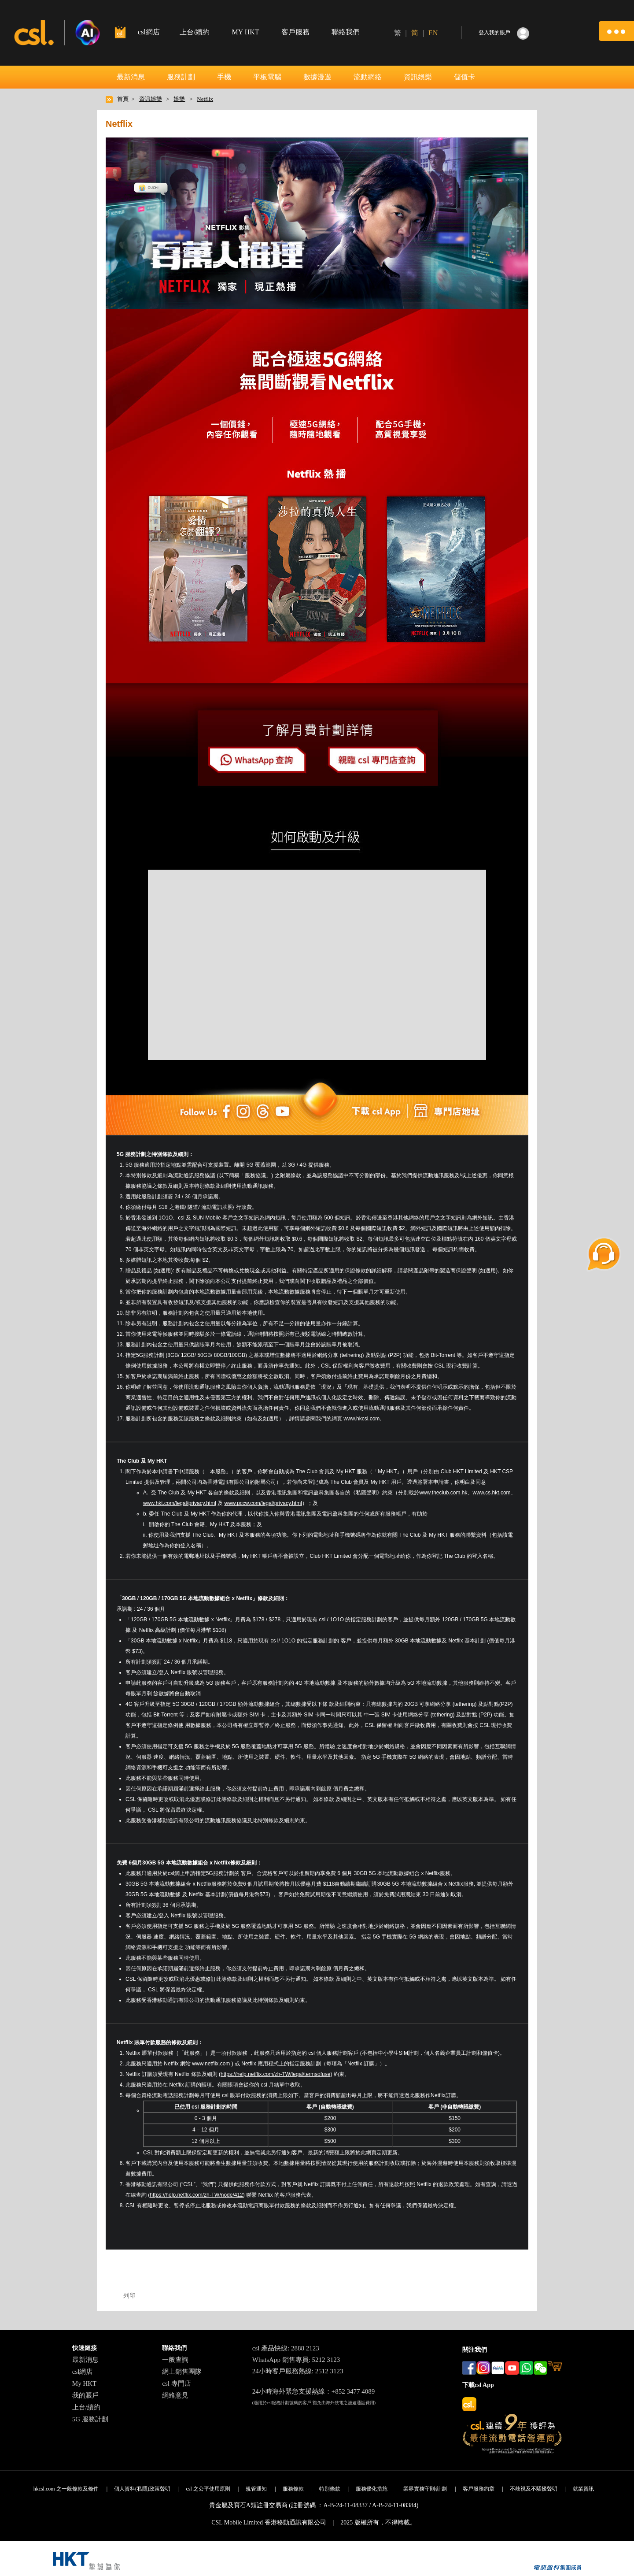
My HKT (84, 2383)
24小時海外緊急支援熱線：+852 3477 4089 (313, 2391)
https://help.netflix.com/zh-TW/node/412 (196, 2195)
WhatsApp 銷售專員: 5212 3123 (296, 2359)
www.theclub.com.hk (443, 1493)
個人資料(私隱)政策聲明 (142, 2489)
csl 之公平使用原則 (208, 2489)
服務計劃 (181, 77)
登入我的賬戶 (494, 33)
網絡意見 (175, 2395)
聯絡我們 (346, 32)
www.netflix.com (211, 2064)
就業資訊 (583, 2489)
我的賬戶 (85, 2395)
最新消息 (131, 77)
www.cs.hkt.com (492, 1493)
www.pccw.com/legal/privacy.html (263, 1503)
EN (433, 33)
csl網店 (82, 2371)
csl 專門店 (176, 2383)
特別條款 (329, 2489)
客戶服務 (295, 32)
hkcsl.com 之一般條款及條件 (66, 2489)
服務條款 (293, 2489)
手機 (224, 77)
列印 (129, 2295)
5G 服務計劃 (90, 2419)
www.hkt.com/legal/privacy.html (179, 1503)
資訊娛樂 (418, 77)
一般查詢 (175, 2359)
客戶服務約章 (478, 2489)
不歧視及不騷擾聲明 (533, 2489)
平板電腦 (267, 77)
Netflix (205, 99)
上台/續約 (195, 32)
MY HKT (245, 32)
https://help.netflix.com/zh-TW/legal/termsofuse (275, 2074)
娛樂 (179, 99)
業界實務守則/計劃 (425, 2489)
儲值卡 (464, 77)
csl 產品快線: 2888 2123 (285, 2348)
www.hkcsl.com (361, 1419)
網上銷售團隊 (182, 2371)
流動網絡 (368, 77)
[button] (616, 31)
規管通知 (256, 2489)
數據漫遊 (317, 77)
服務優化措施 (371, 2489)
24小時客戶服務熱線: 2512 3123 (297, 2371)
